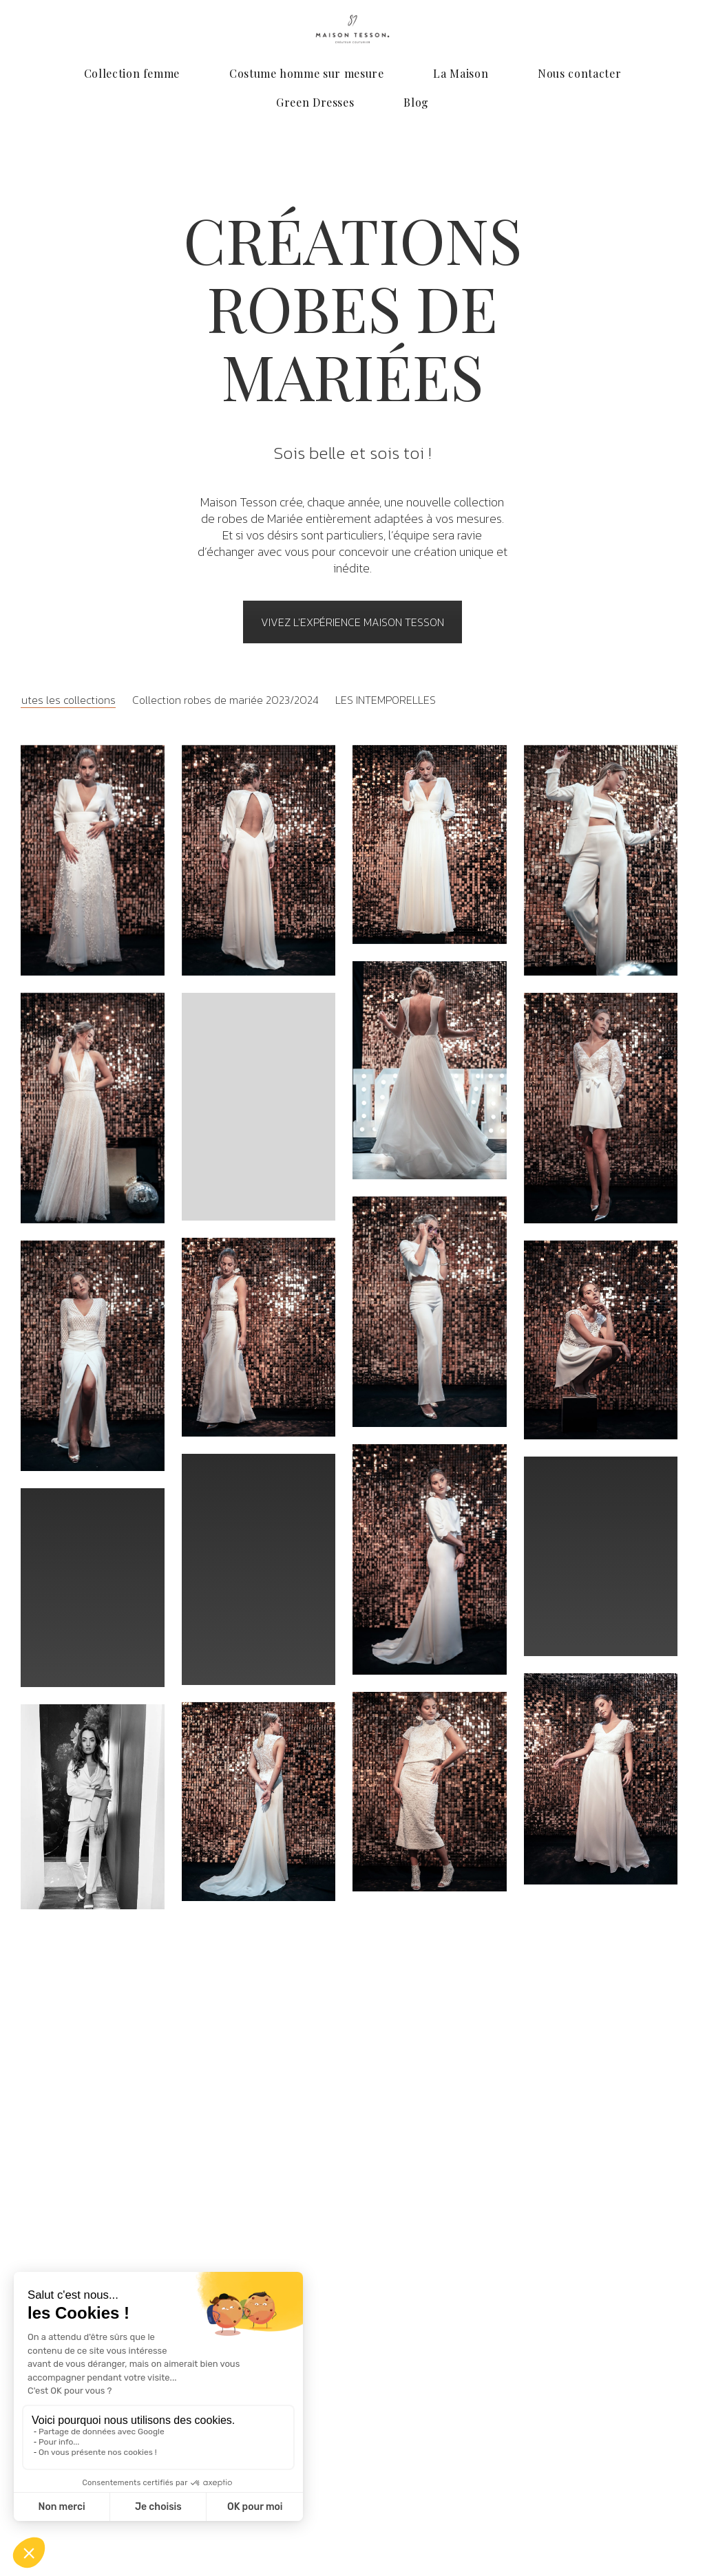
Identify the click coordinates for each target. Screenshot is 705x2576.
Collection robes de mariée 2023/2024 (225, 700)
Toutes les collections (63, 700)
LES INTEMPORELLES (385, 700)
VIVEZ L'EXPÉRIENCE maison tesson (352, 622)
